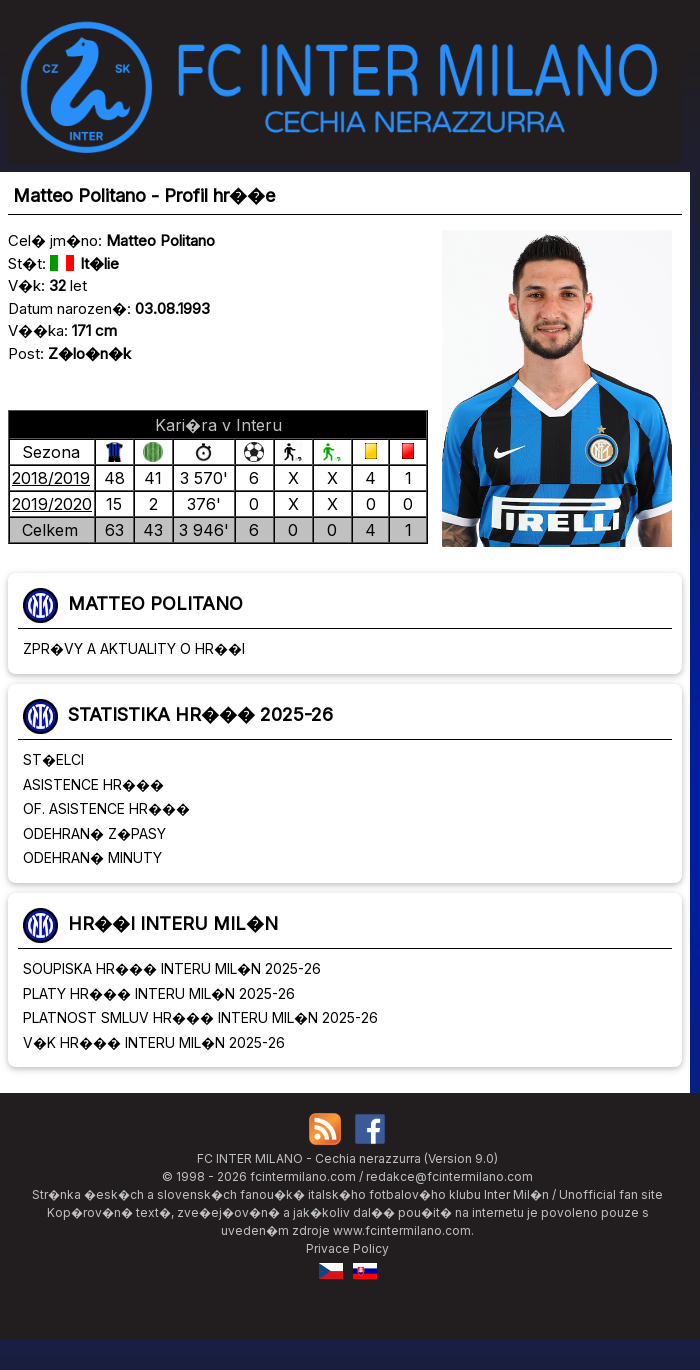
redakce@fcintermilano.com (449, 1176)
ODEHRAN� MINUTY (92, 857)
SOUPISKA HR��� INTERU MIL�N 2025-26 (172, 968)
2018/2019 (51, 478)
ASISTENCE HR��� (93, 784)
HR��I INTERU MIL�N (173, 923)
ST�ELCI (53, 759)
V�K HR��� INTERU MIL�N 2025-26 (154, 1042)
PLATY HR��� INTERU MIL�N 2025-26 (159, 993)
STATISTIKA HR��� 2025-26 (200, 714)
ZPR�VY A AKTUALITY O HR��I (134, 648)
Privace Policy (347, 1248)
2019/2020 (52, 504)
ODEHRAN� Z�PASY (94, 833)
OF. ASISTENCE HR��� (106, 808)
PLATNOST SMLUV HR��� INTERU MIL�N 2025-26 (200, 1017)
